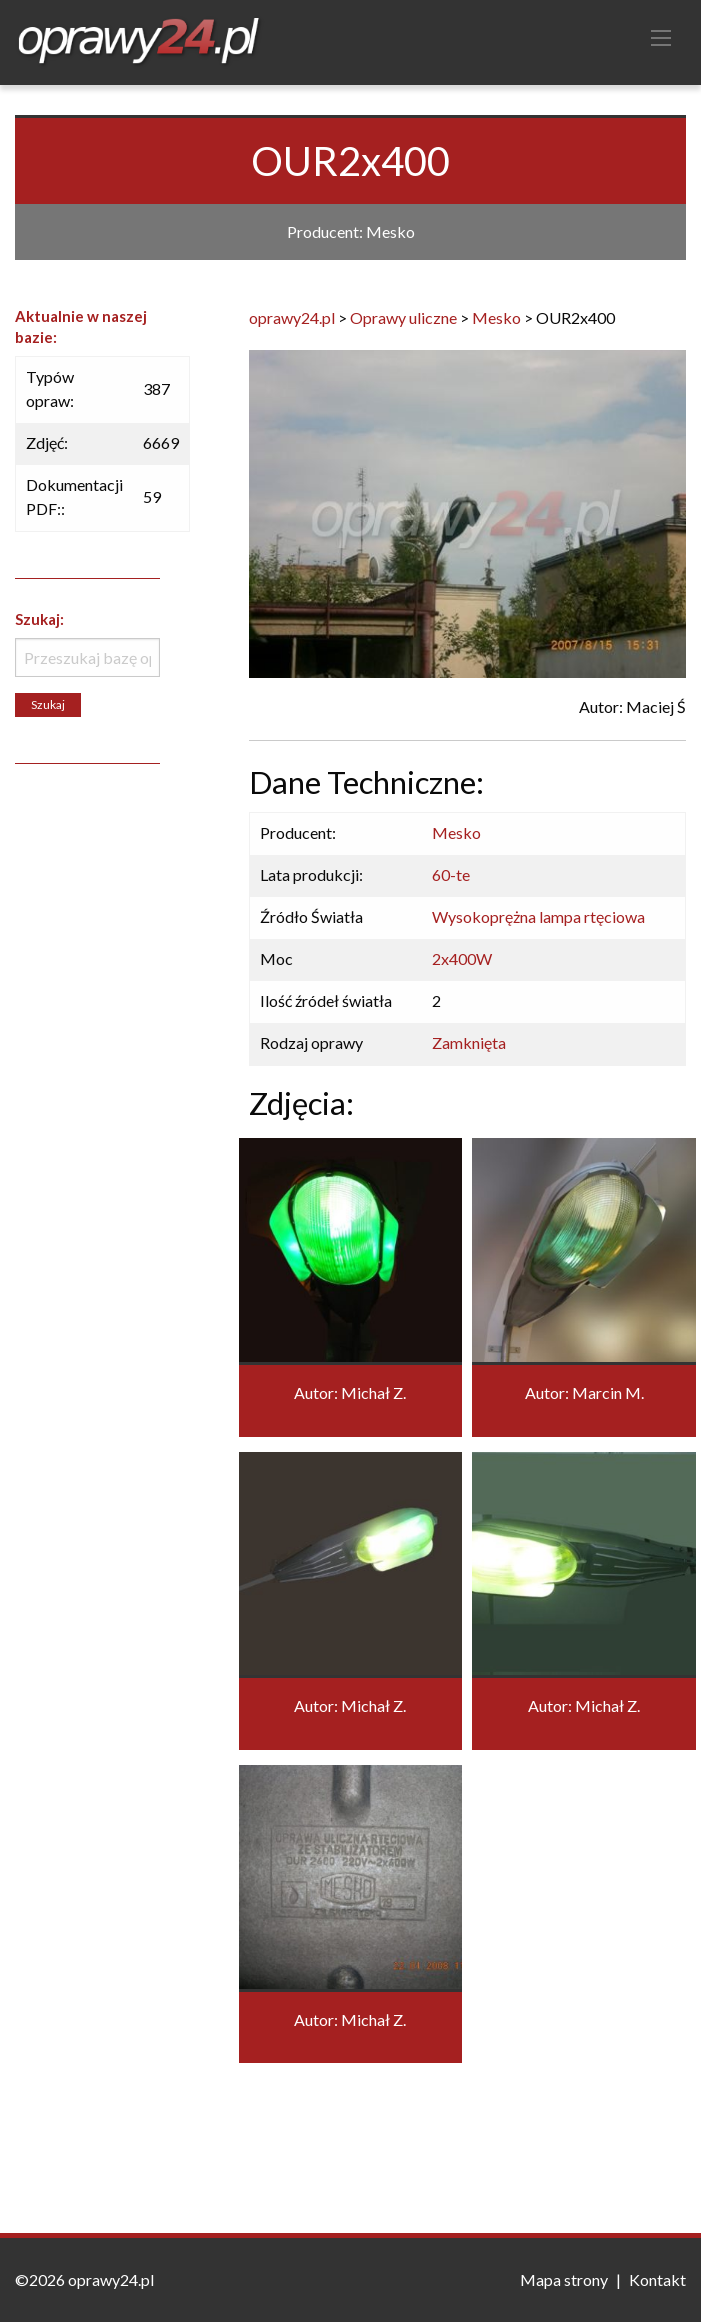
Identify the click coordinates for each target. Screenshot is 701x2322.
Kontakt (657, 2279)
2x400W (462, 958)
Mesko (456, 832)
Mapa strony (564, 2279)
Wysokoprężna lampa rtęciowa (538, 916)
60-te (451, 874)
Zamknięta (469, 1042)
